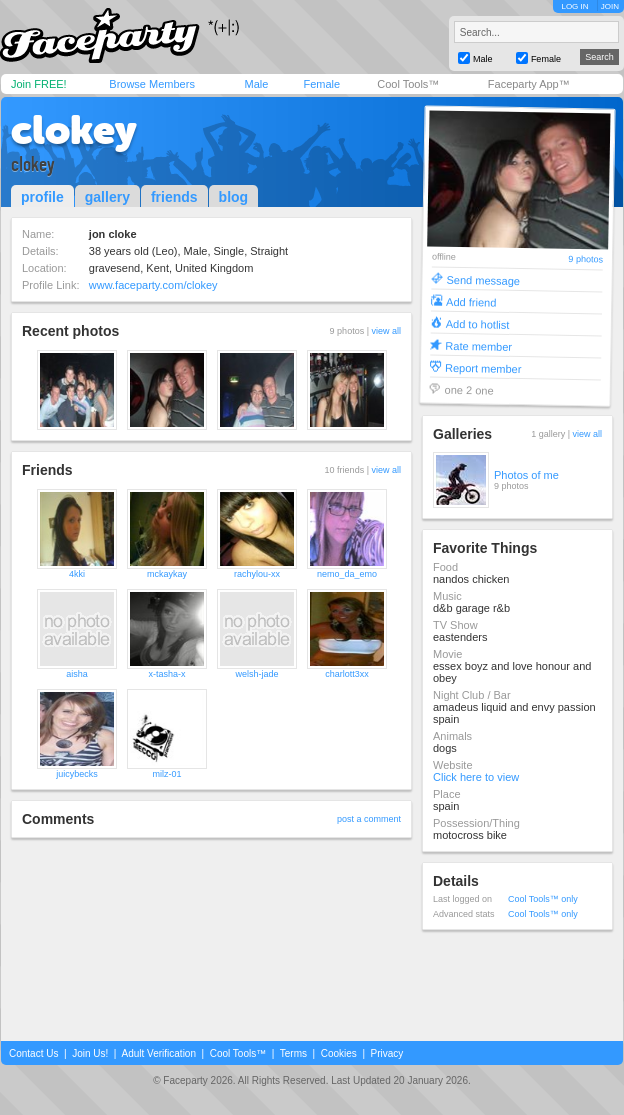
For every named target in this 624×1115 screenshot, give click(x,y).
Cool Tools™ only (543, 899)
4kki (77, 574)
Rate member (478, 345)
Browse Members (152, 84)
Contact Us (33, 1053)
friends (174, 197)
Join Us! (90, 1053)
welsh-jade (256, 674)
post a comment (369, 819)
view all (386, 331)
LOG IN (574, 6)
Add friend (471, 301)
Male (256, 84)
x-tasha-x (166, 674)
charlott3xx (347, 674)
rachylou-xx (257, 574)
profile (42, 197)
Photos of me (526, 475)
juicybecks (77, 774)
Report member (483, 367)
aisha (77, 674)
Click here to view (476, 777)
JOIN (610, 6)
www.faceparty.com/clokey (153, 285)
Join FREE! (39, 84)
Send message (483, 279)
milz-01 (166, 774)
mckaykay (167, 574)
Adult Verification (158, 1053)
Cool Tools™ (408, 84)
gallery (107, 197)
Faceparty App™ (529, 84)
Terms (293, 1053)
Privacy (387, 1053)
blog (234, 197)
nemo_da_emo (347, 574)
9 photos (585, 259)
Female (321, 84)
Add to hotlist (478, 323)
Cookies (339, 1053)
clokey (74, 130)
